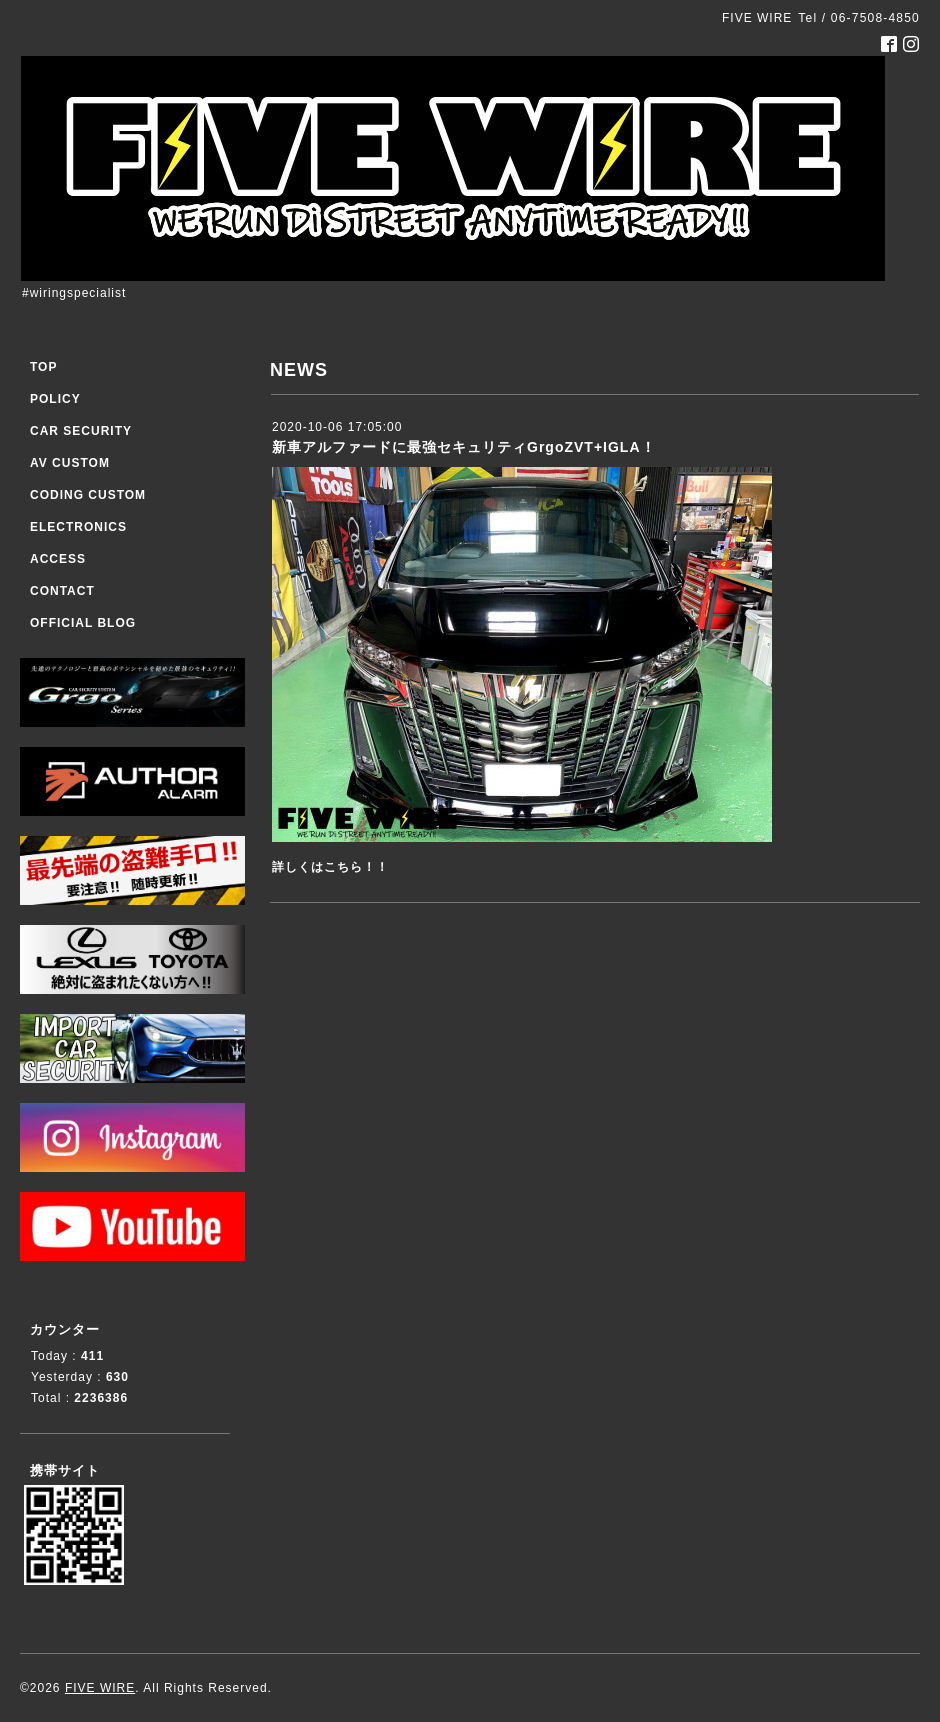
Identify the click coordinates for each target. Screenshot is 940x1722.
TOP (43, 367)
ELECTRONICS (78, 527)
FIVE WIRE (100, 1688)
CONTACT (62, 591)
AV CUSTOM (70, 463)
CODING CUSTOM (88, 495)
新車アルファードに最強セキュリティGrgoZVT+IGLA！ (464, 447)
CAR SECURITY (81, 431)
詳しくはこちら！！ (330, 867)
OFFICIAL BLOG (83, 623)
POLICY (55, 399)
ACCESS (58, 559)
